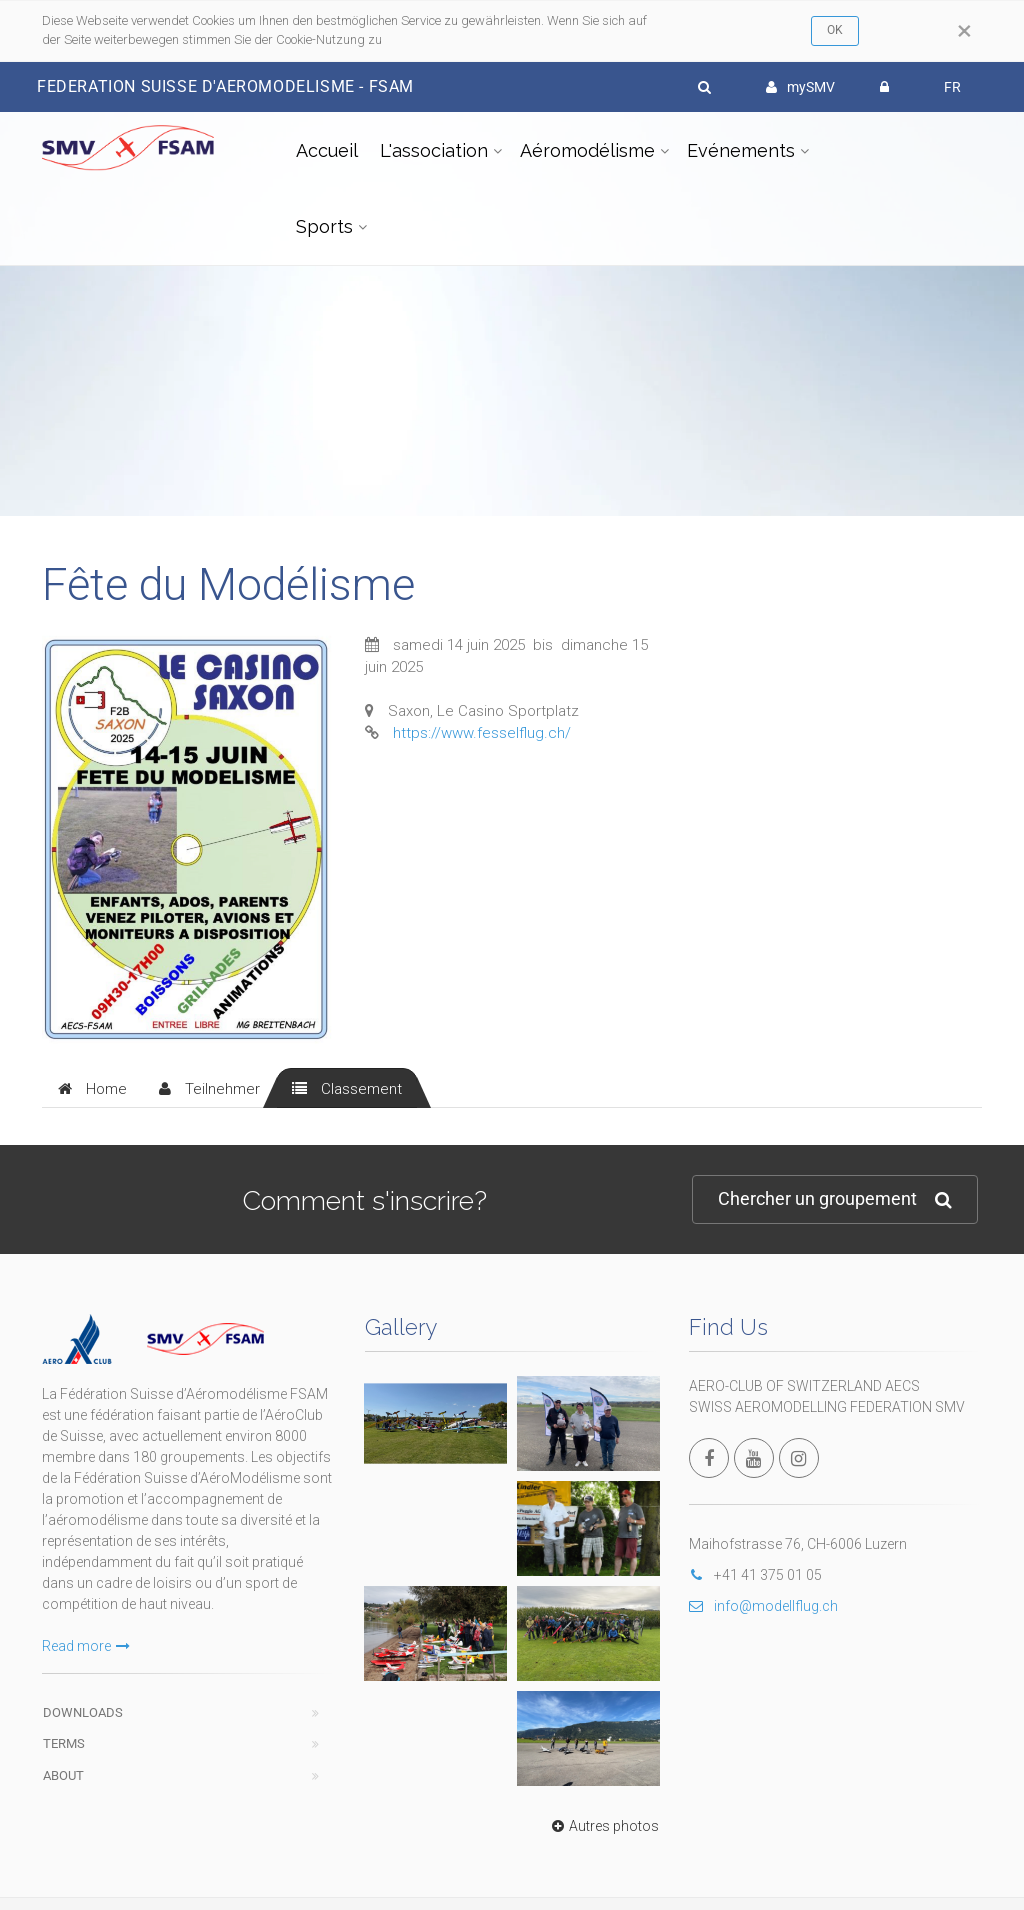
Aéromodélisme (587, 150)
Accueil (327, 150)
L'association (434, 150)
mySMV (800, 87)
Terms (64, 1743)
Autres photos (603, 1826)
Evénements (741, 150)
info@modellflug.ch (763, 1606)
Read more (86, 1646)
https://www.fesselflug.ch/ (482, 733)
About (63, 1775)
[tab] (92, 1088)
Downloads (83, 1712)
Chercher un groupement (835, 1199)
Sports (324, 226)
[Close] (964, 31)
